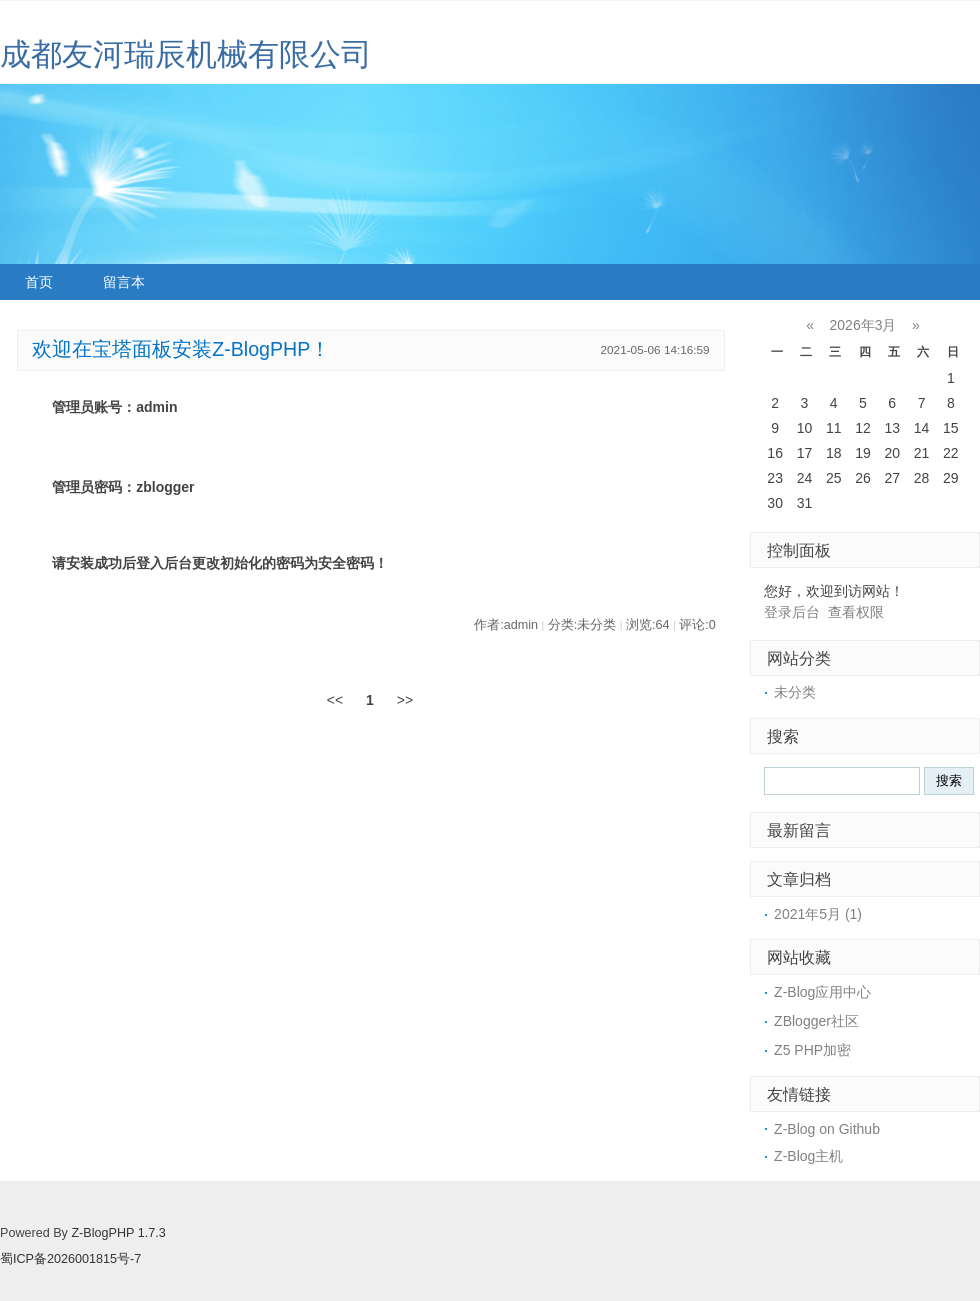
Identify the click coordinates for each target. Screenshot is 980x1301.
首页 (39, 282)
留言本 (124, 282)
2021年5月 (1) (818, 914)
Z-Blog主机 (808, 1156)
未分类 (795, 692)
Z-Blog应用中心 (822, 992)
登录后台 (792, 612)
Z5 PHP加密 (812, 1050)
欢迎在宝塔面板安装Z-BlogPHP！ (181, 349)
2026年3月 (863, 325)
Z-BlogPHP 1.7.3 (118, 1233)
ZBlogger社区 (816, 1021)
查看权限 (856, 612)
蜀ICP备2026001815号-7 (70, 1259)
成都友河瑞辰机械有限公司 (186, 54)
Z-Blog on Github (827, 1129)
